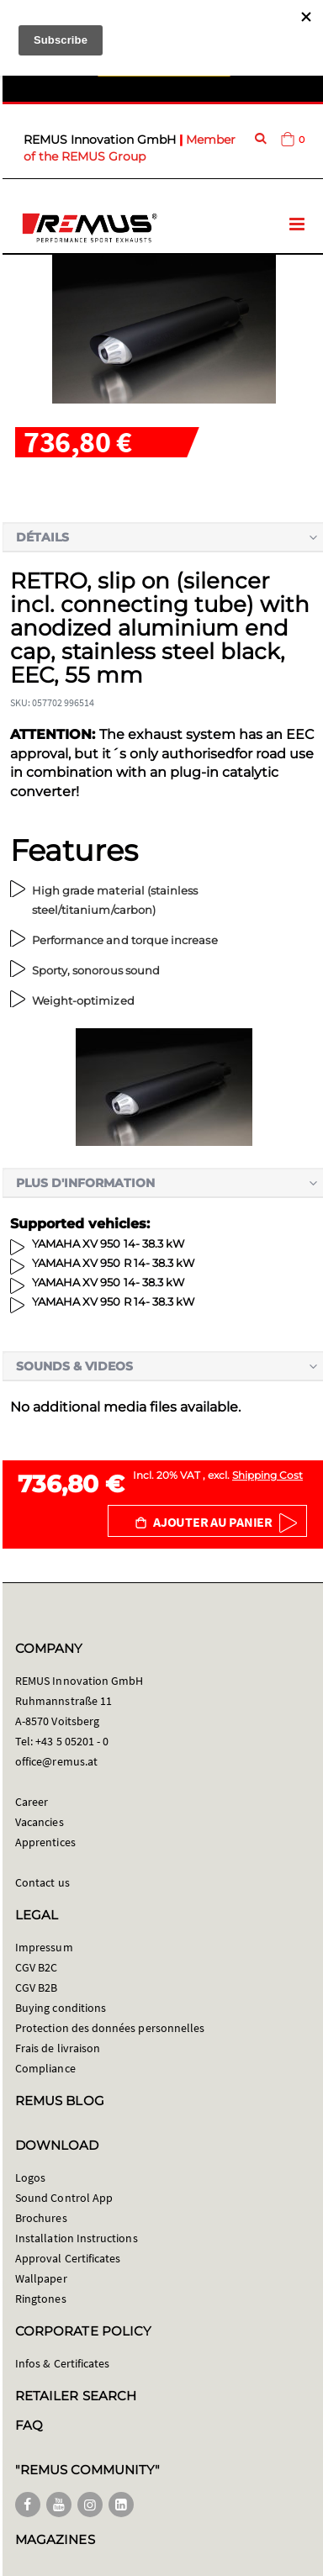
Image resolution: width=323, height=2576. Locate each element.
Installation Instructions (76, 2238)
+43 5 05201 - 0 (72, 1741)
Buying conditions (60, 2007)
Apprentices (45, 1842)
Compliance (45, 2068)
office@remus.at (56, 1761)
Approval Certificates (67, 2258)
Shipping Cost (267, 1475)
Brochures (41, 2217)
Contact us (42, 1882)
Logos (30, 2177)
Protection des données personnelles (109, 2027)
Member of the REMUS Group (130, 148)
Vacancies (39, 1821)
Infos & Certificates (62, 2363)
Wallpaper (41, 2278)
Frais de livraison (57, 2048)
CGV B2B (36, 1987)
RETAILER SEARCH (75, 2396)
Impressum (44, 1947)
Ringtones (40, 2298)
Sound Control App (64, 2197)
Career (31, 1801)
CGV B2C (36, 1967)
